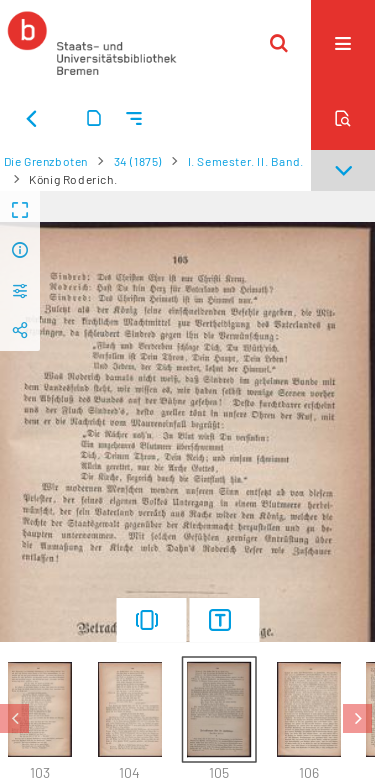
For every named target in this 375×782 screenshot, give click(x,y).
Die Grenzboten (46, 161)
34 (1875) (138, 161)
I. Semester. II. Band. (246, 161)
